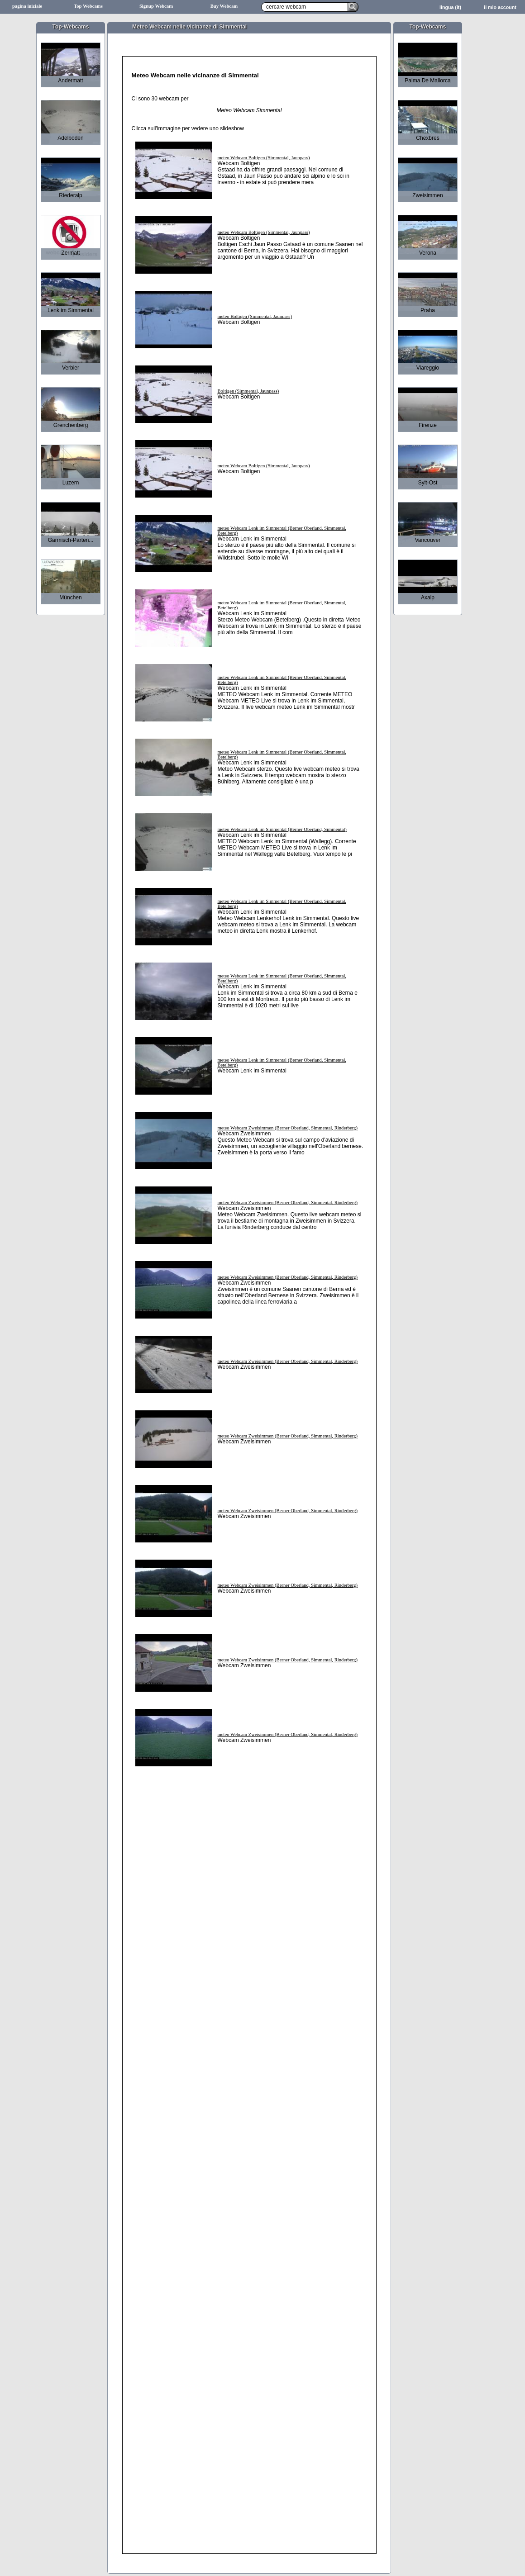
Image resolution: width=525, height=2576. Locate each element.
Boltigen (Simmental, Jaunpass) (248, 391)
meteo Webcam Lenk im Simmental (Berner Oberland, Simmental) (282, 829)
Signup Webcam (156, 6)
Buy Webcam (224, 6)
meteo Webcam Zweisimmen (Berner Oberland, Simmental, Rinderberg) (288, 1127)
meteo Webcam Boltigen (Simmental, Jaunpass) (264, 157)
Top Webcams (88, 6)
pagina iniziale (27, 6)
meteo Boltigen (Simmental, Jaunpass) (255, 316)
